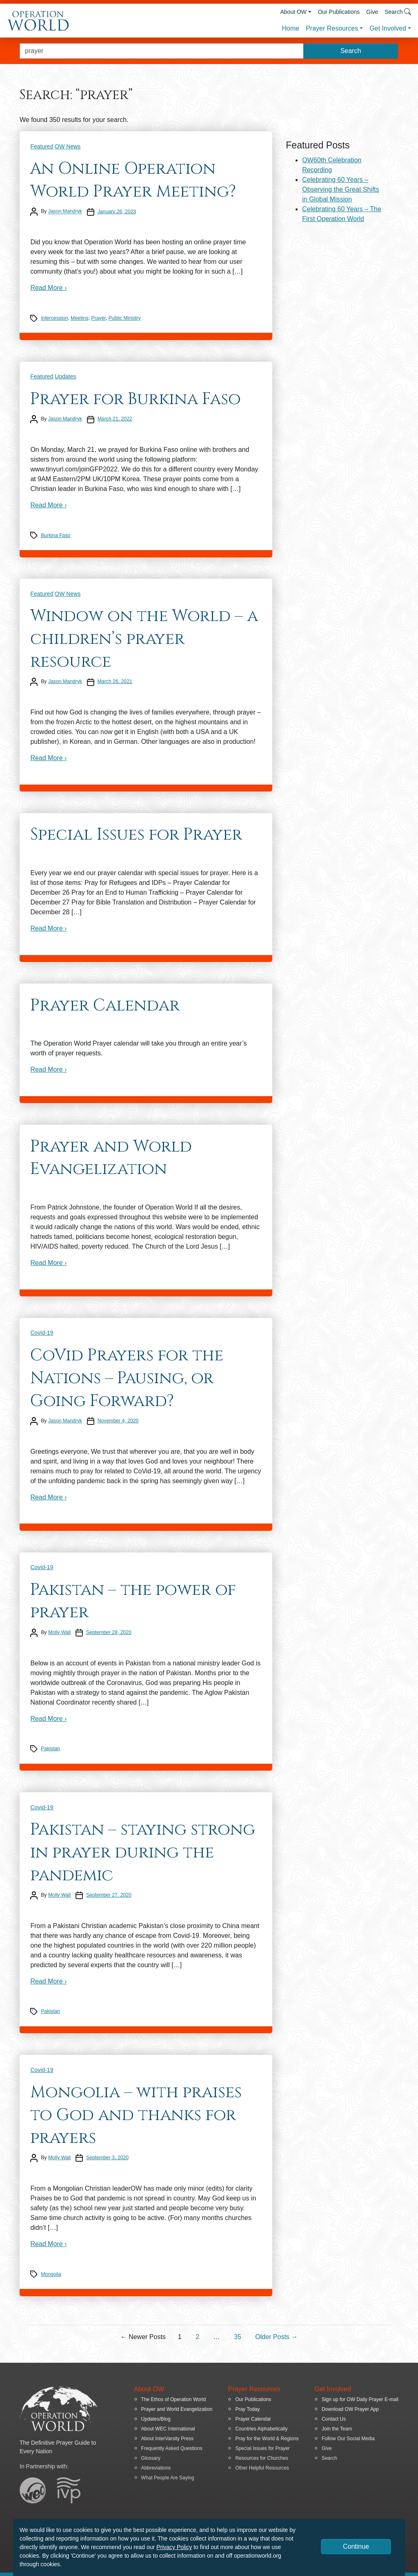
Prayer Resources (332, 28)
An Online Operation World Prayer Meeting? (133, 180)
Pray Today (247, 2409)
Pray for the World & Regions (266, 2438)
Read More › (48, 287)
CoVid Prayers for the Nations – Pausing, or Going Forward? (126, 1378)
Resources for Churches (261, 2458)
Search (329, 2458)
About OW (293, 12)
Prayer (98, 318)
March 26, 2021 (115, 681)
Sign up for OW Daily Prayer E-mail (360, 2399)
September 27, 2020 (108, 1895)
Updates (65, 376)
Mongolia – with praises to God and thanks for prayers (136, 2115)
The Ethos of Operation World (173, 2399)
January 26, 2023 (117, 211)
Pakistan (50, 1748)
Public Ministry (125, 318)
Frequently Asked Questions (171, 2448)
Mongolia (51, 2274)
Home (290, 28)
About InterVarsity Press (167, 2438)
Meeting (80, 318)
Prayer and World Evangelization (111, 1158)
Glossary (150, 2458)
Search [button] (398, 11)
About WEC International (168, 2429)
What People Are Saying (167, 2478)
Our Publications (339, 12)
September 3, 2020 (107, 2157)
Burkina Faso (55, 535)
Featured (41, 146)
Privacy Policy (174, 2547)
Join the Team (337, 2429)
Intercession (54, 318)
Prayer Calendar (105, 1006)
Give (372, 12)
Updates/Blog (156, 2419)
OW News (67, 146)
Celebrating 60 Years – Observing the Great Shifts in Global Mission (340, 189)
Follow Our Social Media (348, 2438)
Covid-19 (41, 1332)
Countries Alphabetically (261, 2429)
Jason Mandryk (65, 211)
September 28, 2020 (108, 1632)
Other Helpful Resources (262, 2468)
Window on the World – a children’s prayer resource (144, 638)
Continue (356, 2546)
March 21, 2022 (115, 419)
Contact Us (334, 2419)
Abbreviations (156, 2468)
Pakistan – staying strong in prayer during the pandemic (142, 1852)
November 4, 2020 (118, 1421)
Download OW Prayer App (350, 2409)
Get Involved (387, 28)
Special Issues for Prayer (136, 835)
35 (237, 2336)
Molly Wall (59, 1632)
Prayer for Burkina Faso (135, 399)
